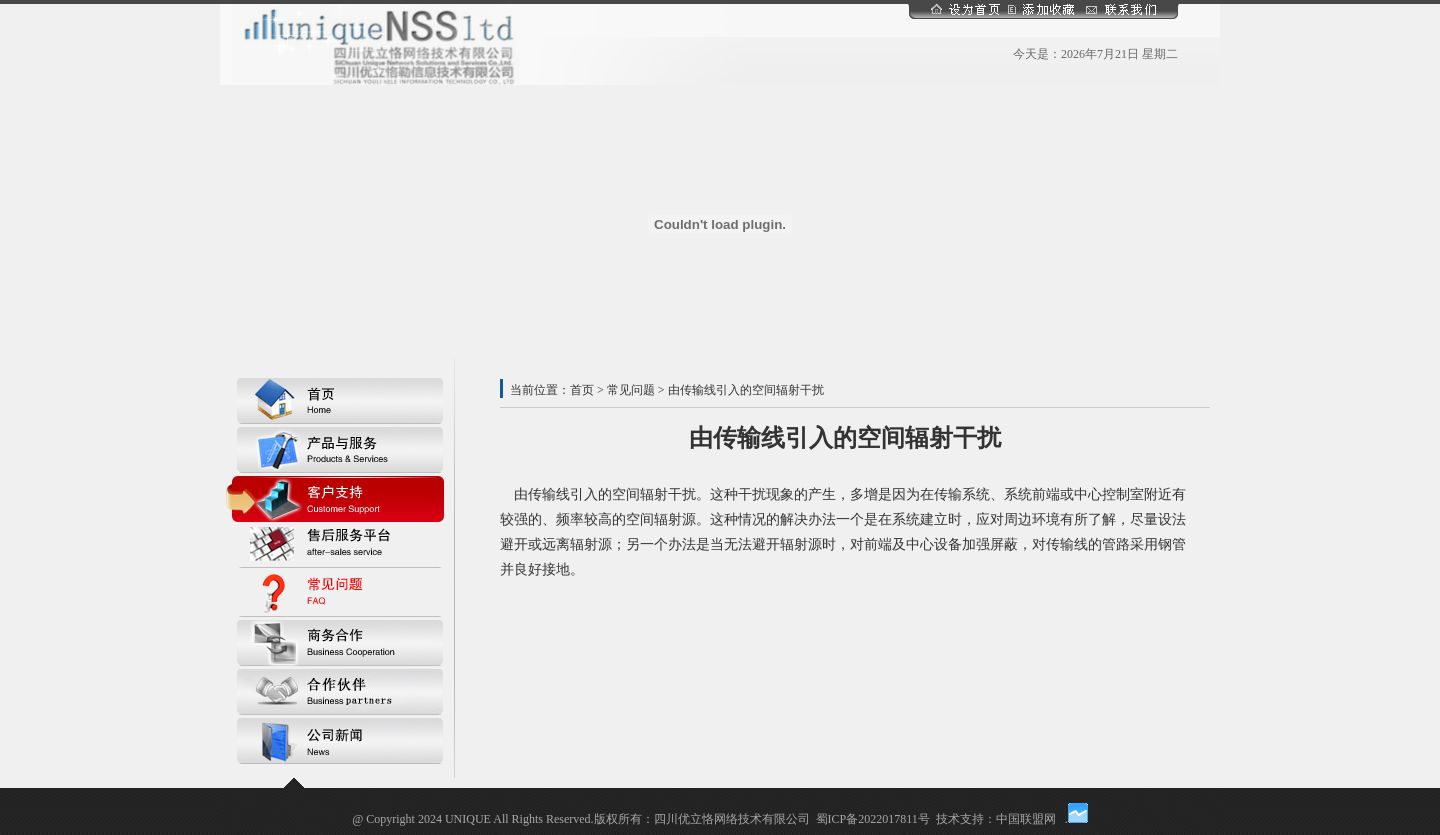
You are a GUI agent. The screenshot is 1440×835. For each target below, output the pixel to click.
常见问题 (631, 390)
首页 (582, 390)
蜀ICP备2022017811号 (873, 819)
